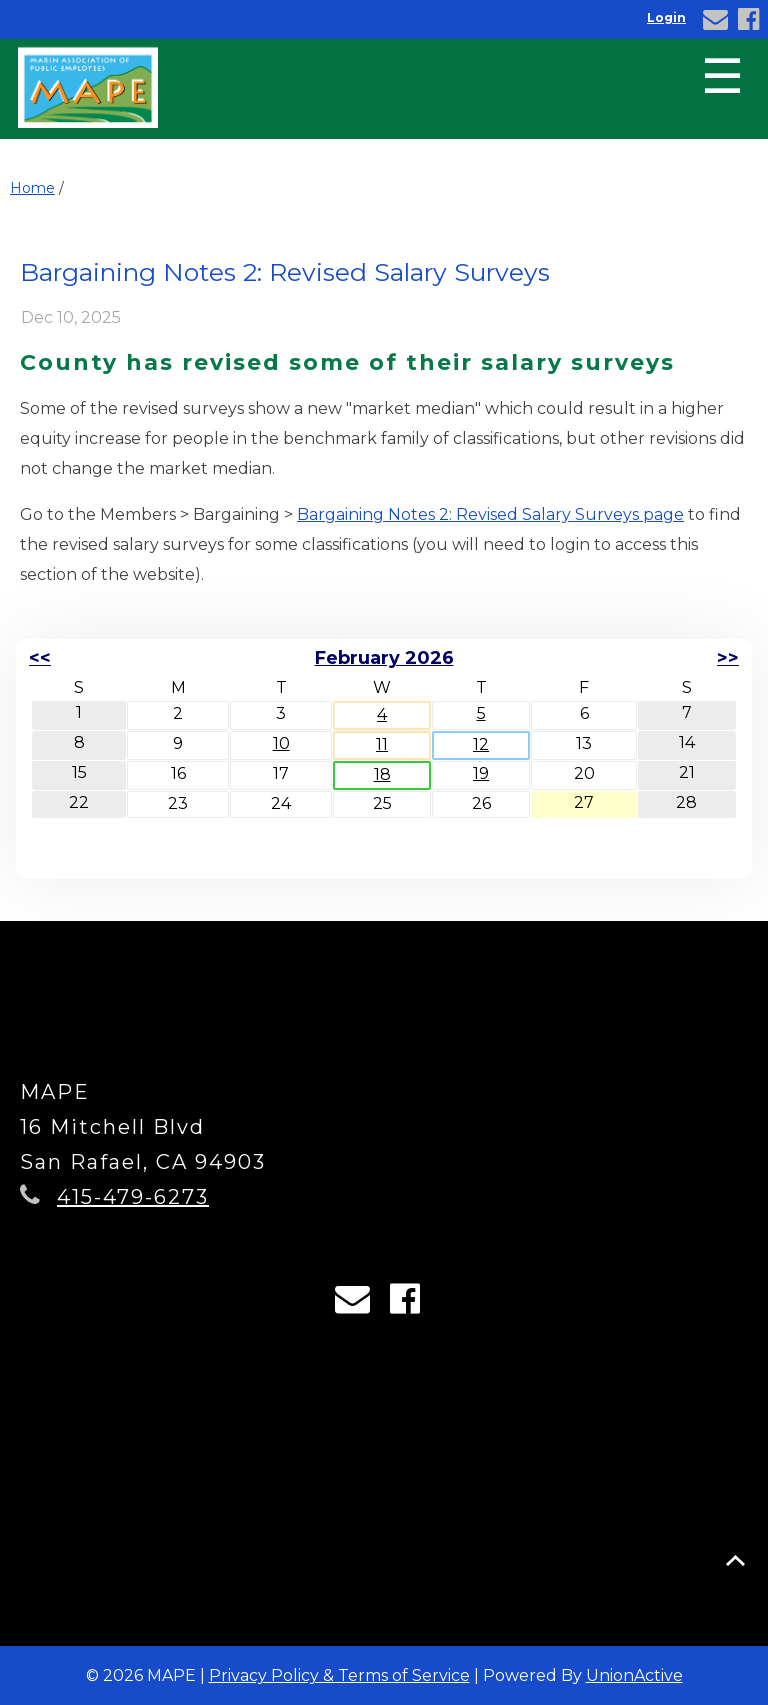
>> (728, 658)
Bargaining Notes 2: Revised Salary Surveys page (490, 514)
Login (666, 17)
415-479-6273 (133, 1197)
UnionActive (634, 1675)
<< (40, 658)
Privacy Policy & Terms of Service (339, 1675)
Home (32, 188)
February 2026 (384, 658)
